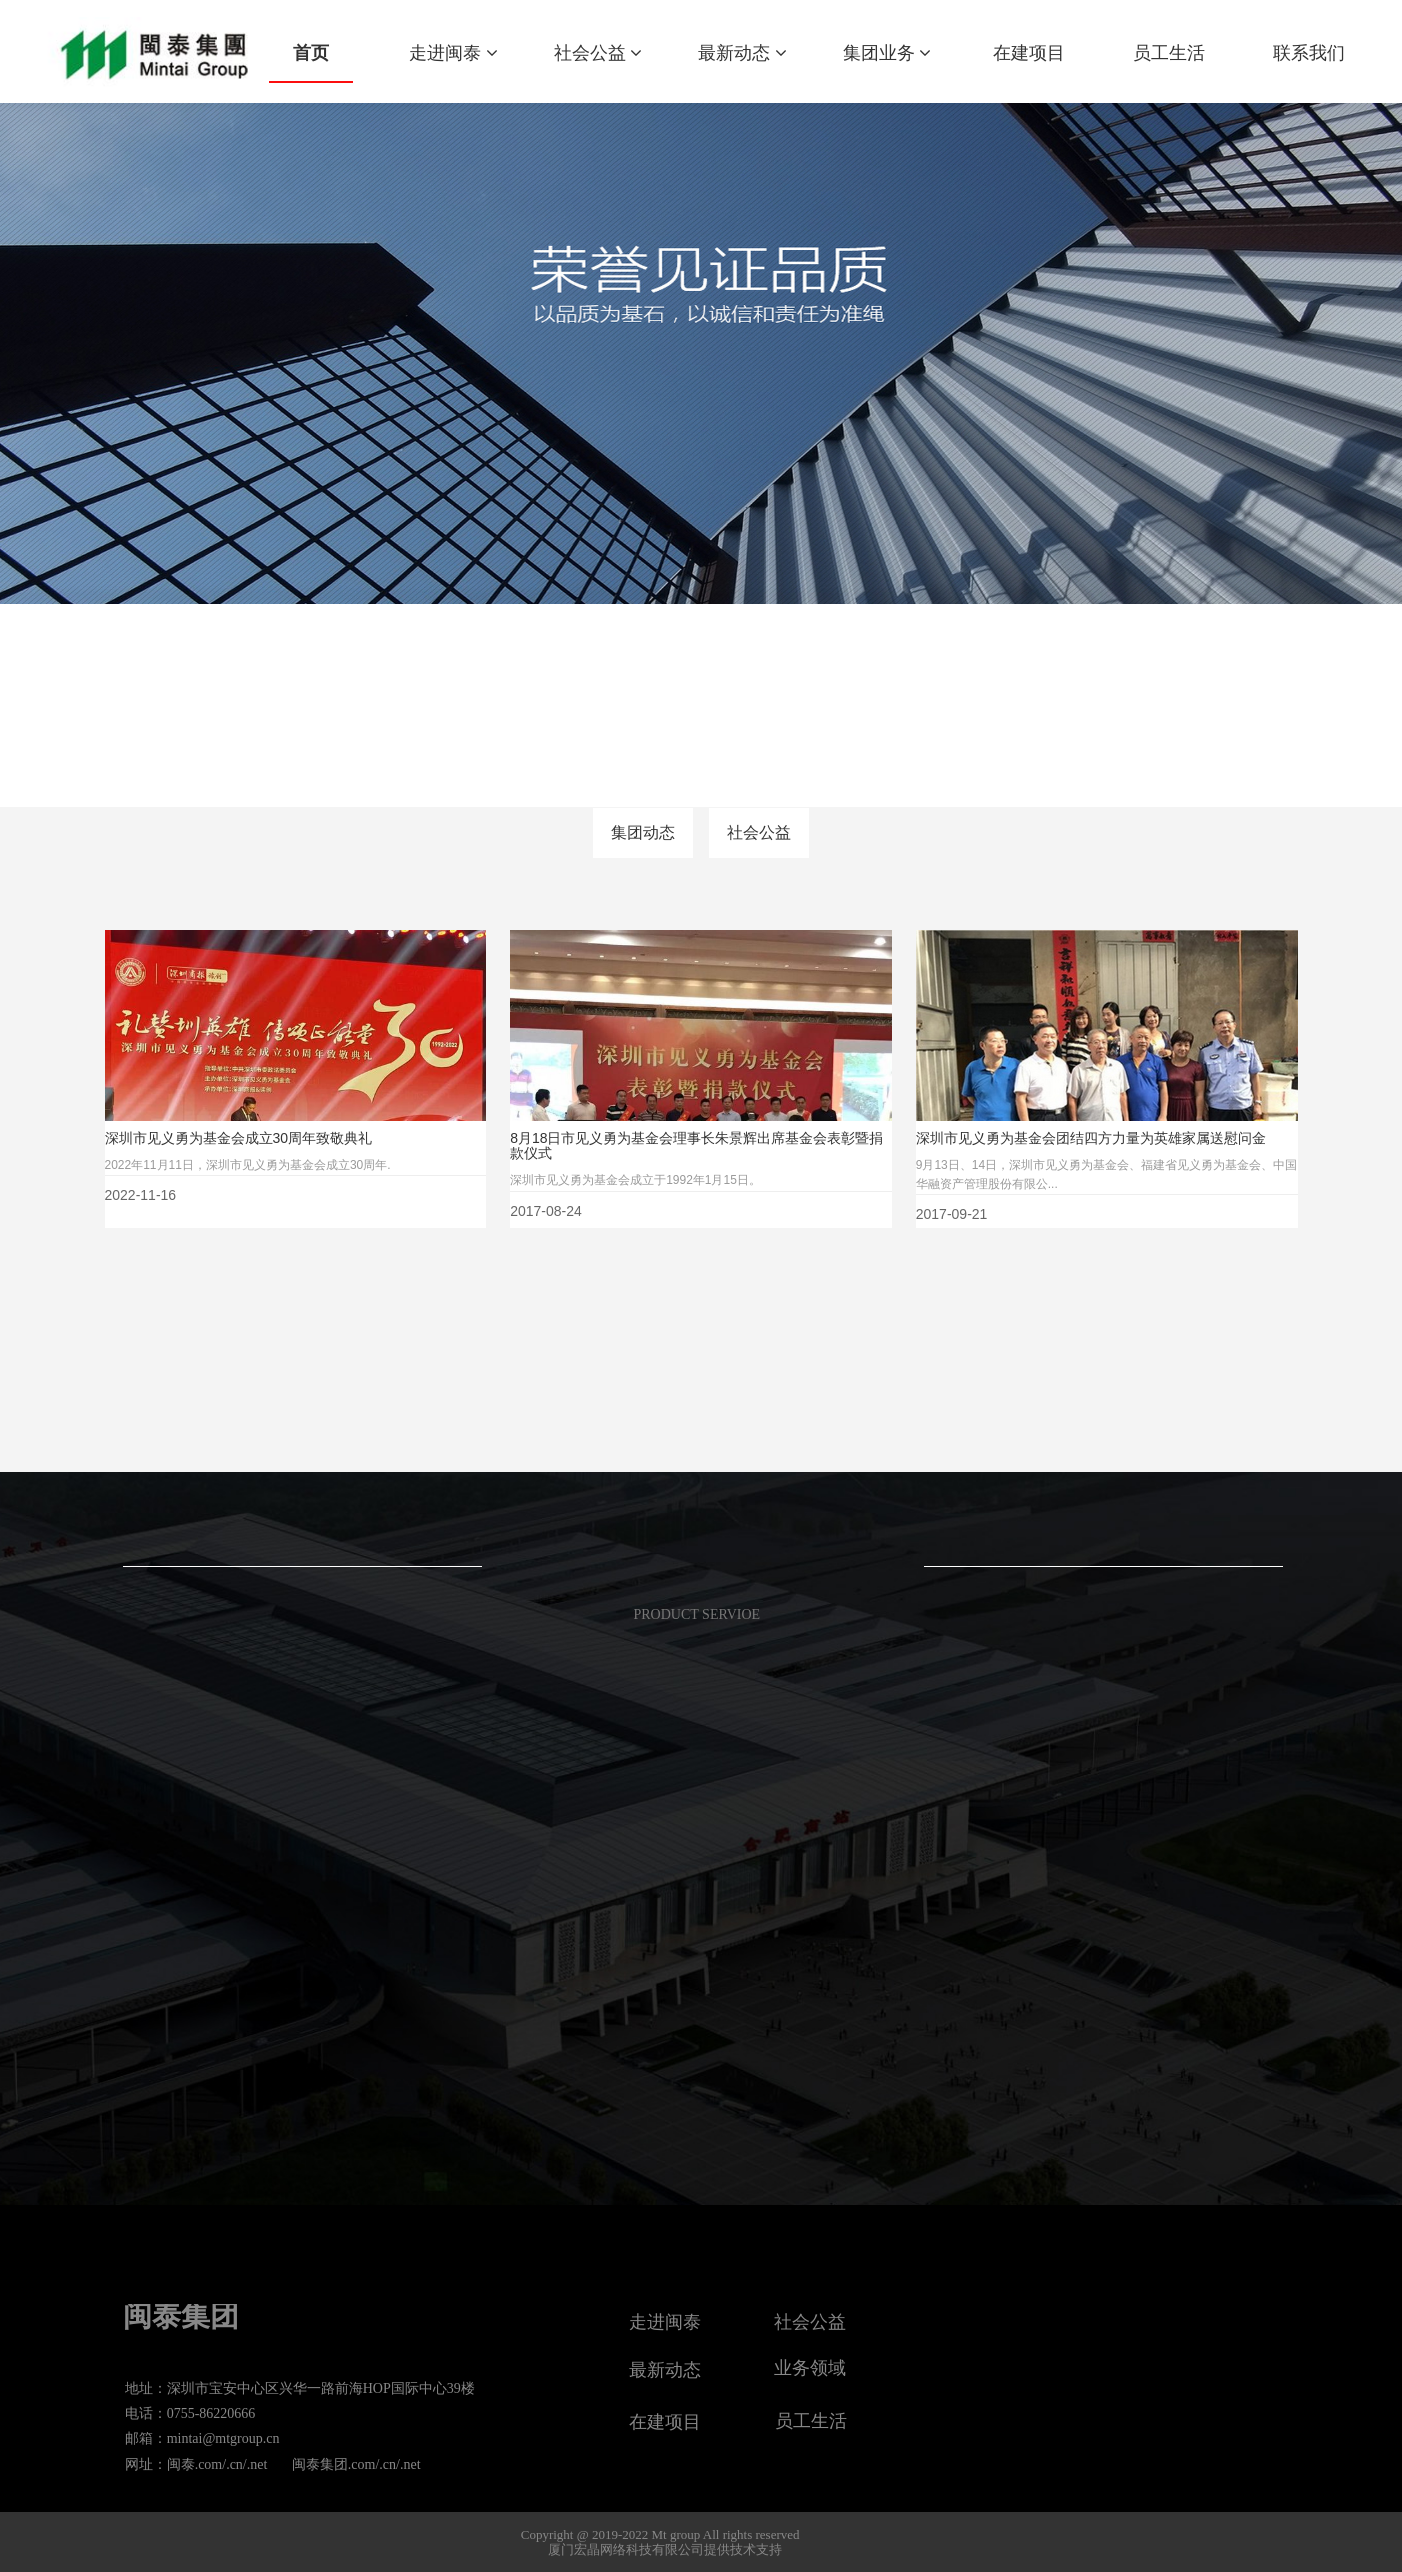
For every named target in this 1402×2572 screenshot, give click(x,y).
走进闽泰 (453, 53)
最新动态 (742, 53)
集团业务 (887, 53)
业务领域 (810, 2368)
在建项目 (1029, 53)
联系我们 (1309, 53)
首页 (311, 53)
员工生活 (1169, 53)
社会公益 (598, 53)
